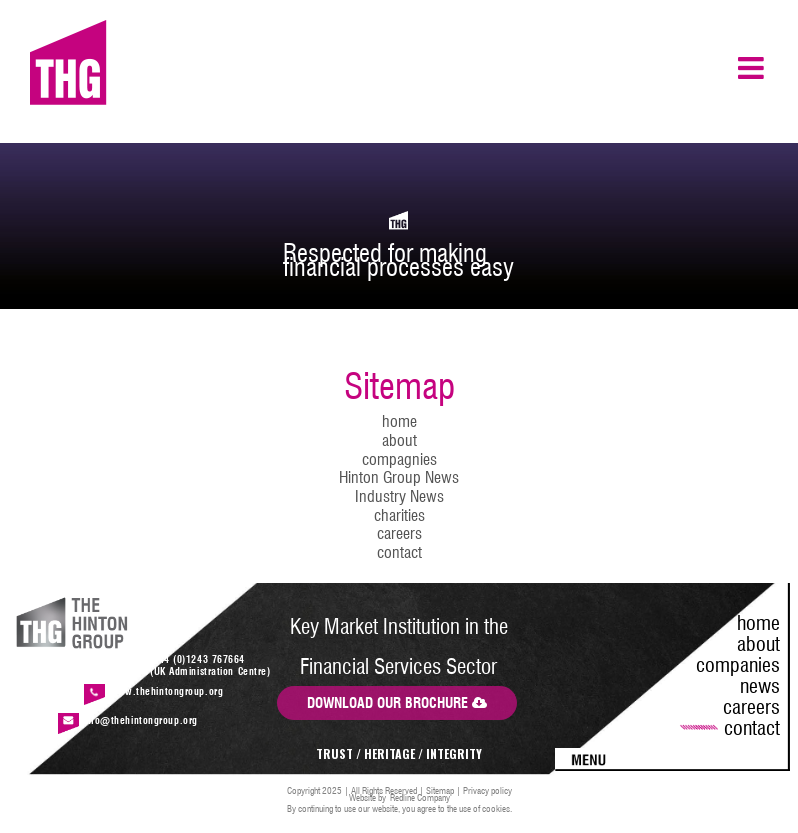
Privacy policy (487, 790)
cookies (496, 808)
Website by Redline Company (399, 797)
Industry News (399, 496)
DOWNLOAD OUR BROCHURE (397, 703)
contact (399, 552)
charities (399, 515)
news (760, 686)
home (399, 421)
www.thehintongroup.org (166, 691)
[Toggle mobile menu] (753, 68)
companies (738, 665)
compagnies (399, 459)
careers (399, 533)
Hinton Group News (399, 477)
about (399, 440)
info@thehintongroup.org (140, 720)
